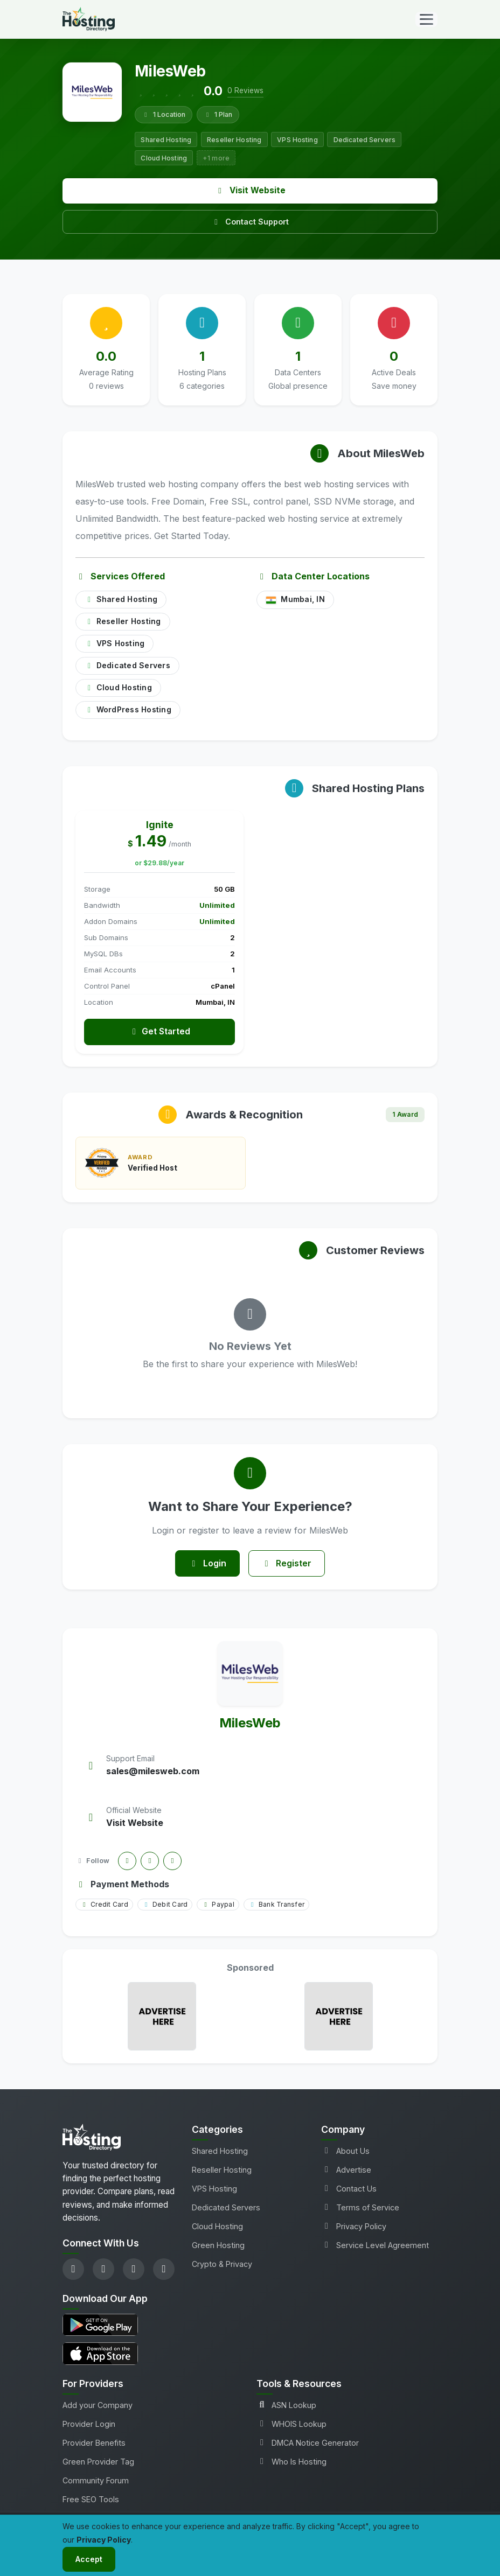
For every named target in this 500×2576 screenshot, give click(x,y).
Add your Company (98, 2406)
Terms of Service (360, 2208)
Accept (89, 2559)
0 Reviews (245, 90)
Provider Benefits (94, 2443)
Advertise (346, 2170)
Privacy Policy (353, 2227)
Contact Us (349, 2189)
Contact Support (250, 221)
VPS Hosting (214, 2189)
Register (287, 1564)
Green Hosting (218, 2246)
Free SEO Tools (91, 2500)
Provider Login (89, 2425)
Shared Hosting (220, 2152)
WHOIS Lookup (291, 2425)
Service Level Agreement (375, 2246)
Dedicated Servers (226, 2208)
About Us (345, 2152)
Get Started (160, 1032)
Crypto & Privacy (222, 2265)
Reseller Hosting (222, 2170)
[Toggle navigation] (426, 19)
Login (207, 1564)
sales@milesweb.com (152, 1772)
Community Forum (96, 2481)
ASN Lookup (286, 2406)
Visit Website (250, 190)
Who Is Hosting (291, 2462)
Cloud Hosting (217, 2227)
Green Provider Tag (98, 2462)
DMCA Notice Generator (307, 2443)
